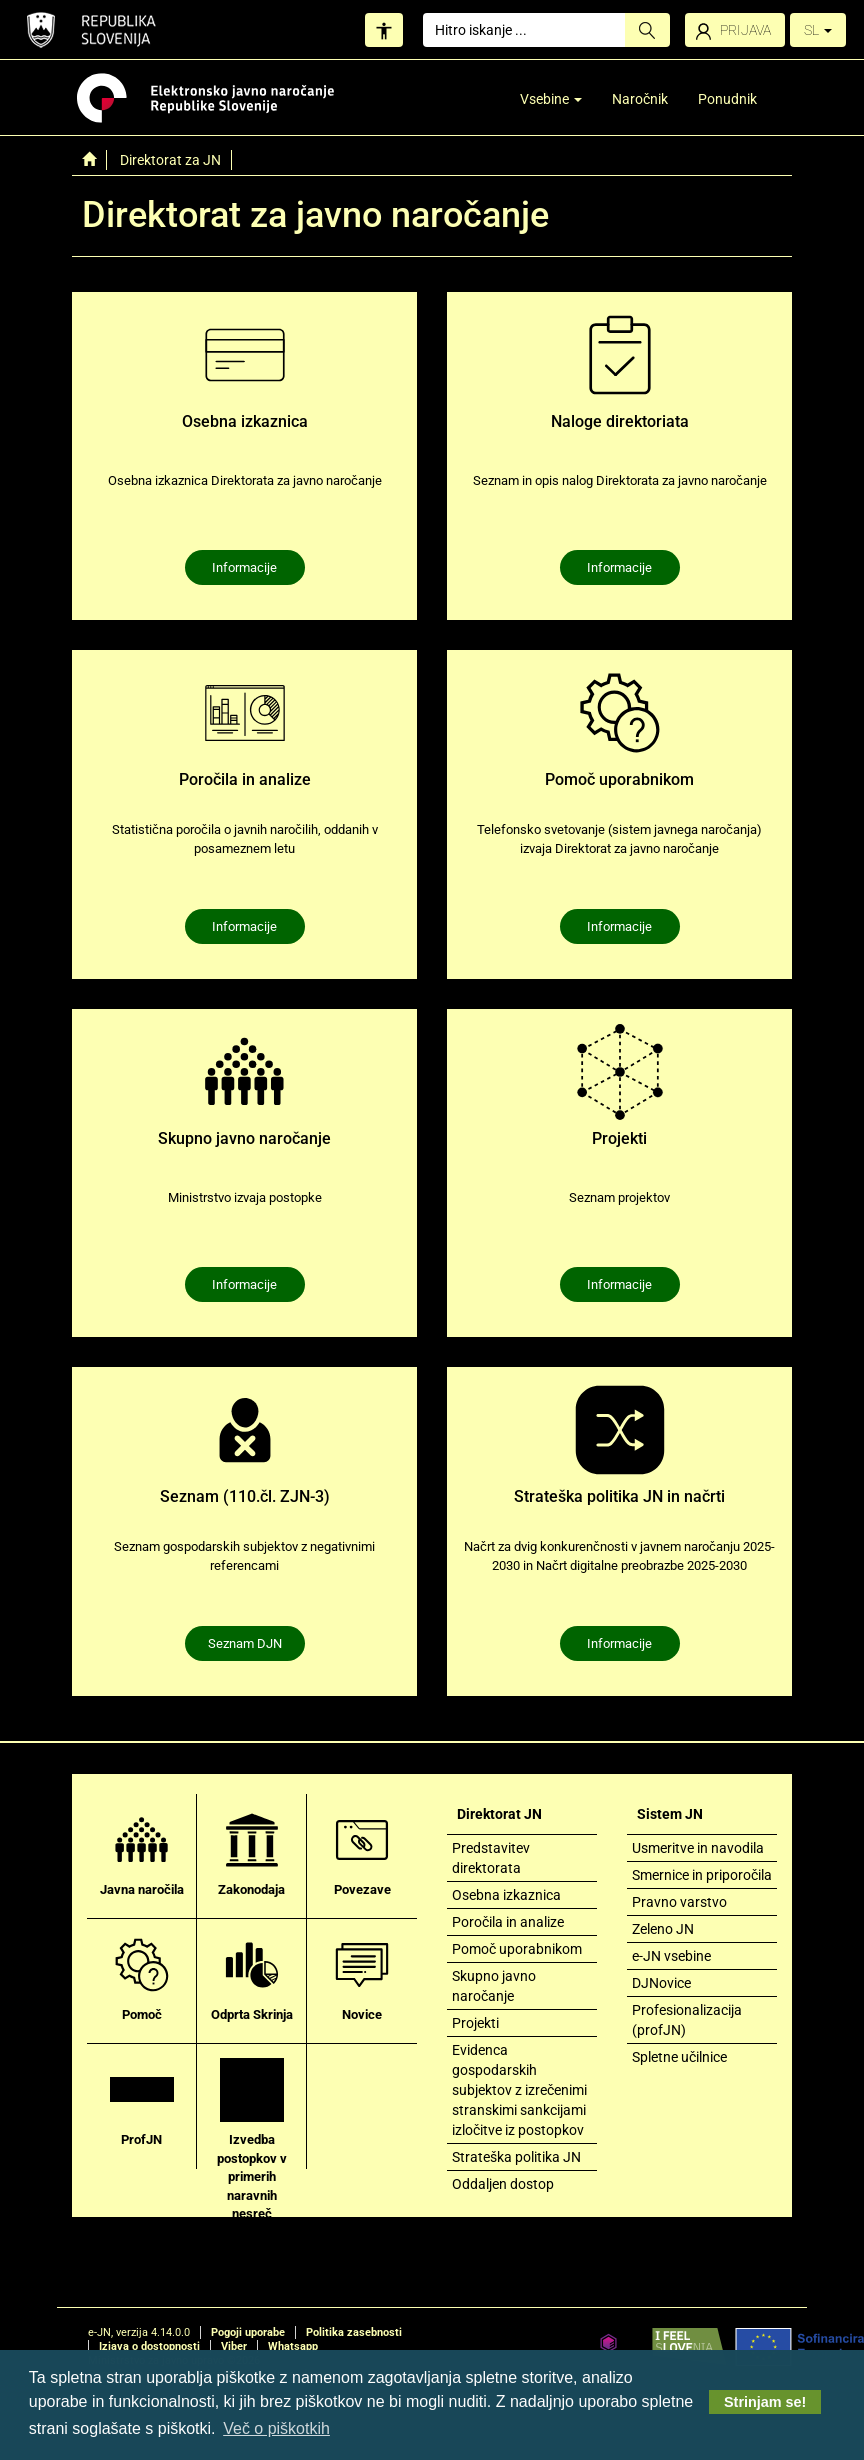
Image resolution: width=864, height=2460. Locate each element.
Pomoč (142, 1977)
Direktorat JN (499, 1814)
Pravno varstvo (679, 1902)
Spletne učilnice (679, 2057)
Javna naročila (142, 1852)
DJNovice (661, 1983)
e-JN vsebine (671, 1956)
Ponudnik (727, 99)
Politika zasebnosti (354, 2332)
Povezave (362, 1852)
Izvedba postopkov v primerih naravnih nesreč (252, 2139)
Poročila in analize (508, 1922)
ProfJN (142, 2102)
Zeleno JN (663, 1929)
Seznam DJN (245, 1643)
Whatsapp (293, 2346)
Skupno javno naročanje (494, 1986)
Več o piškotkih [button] (276, 2428)
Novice (362, 1977)
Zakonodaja (251, 1852)
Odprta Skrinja (252, 1977)
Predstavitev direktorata (491, 1858)
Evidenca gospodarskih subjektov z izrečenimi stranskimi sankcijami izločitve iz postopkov (519, 2090)
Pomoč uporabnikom (517, 1949)
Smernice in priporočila (702, 1875)
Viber (234, 2346)
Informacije (244, 567)
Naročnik (640, 99)
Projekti (475, 2023)
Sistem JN (670, 1814)
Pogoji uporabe (248, 2332)
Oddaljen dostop (503, 2184)
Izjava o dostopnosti (149, 2346)
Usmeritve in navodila (698, 1848)
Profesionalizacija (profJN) (687, 2020)
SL (818, 30)
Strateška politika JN (516, 2157)
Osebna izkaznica (506, 1895)
